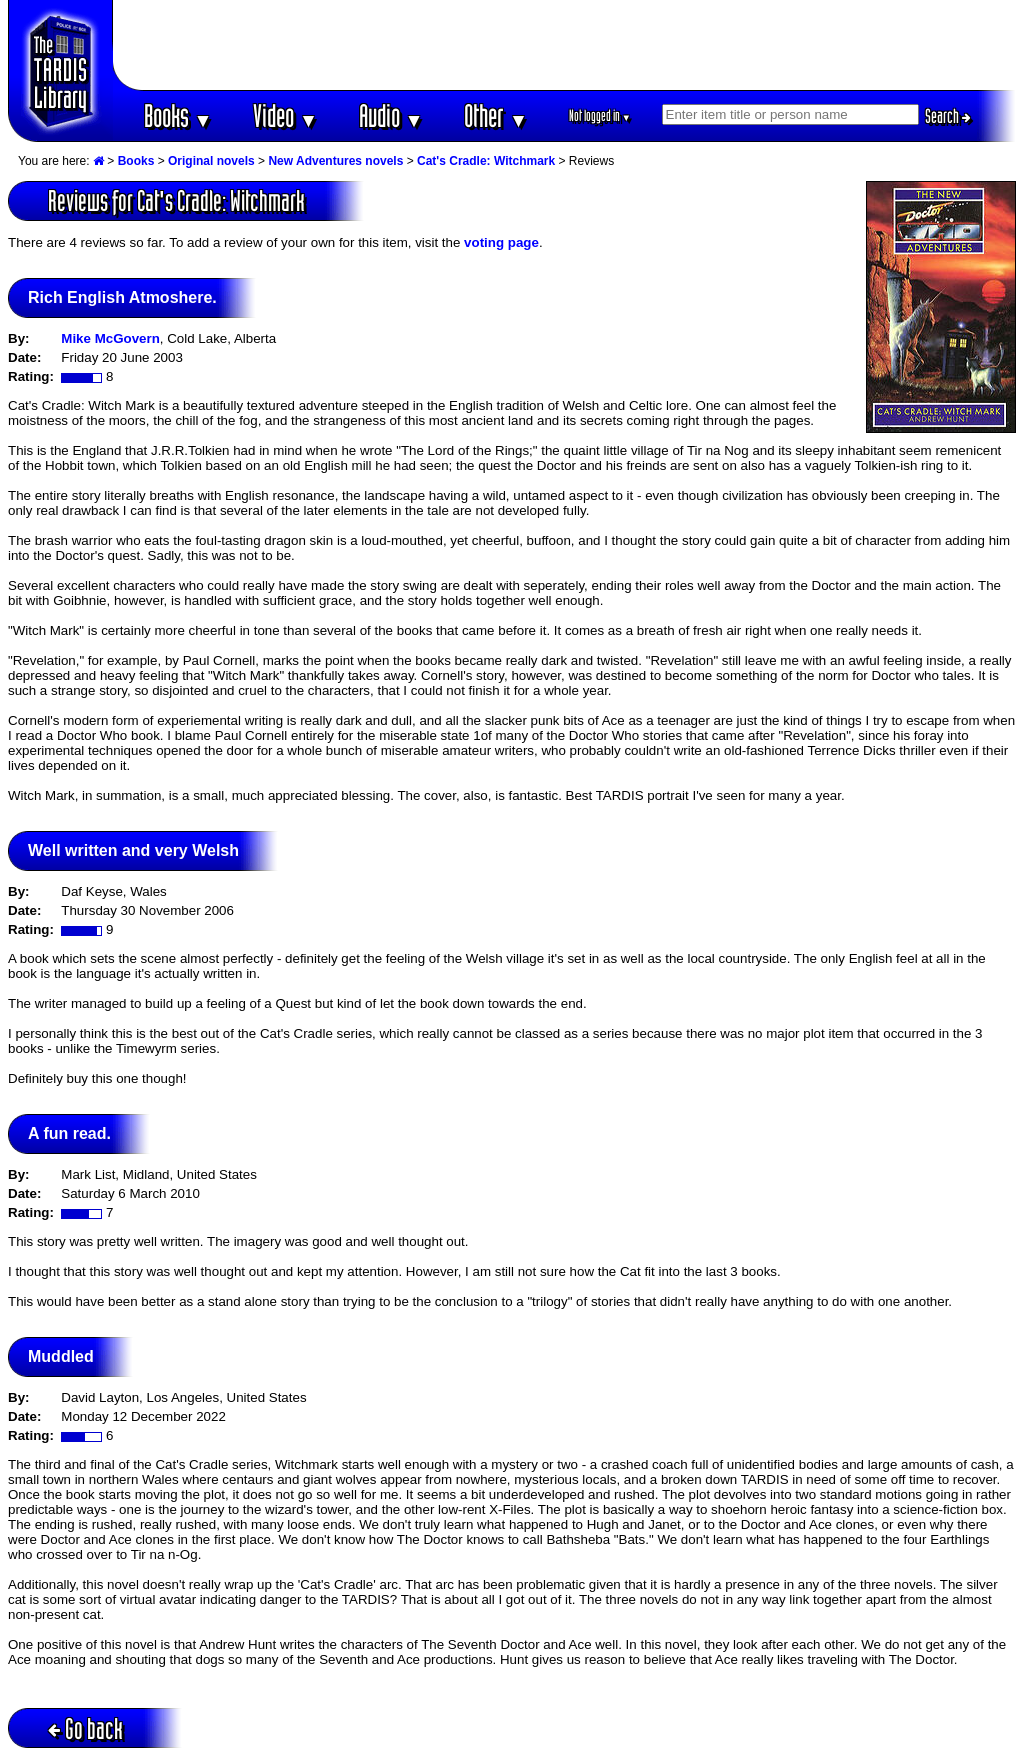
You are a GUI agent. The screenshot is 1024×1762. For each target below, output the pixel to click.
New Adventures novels (335, 161)
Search (948, 116)
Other (496, 115)
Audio (391, 115)
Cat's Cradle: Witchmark (486, 161)
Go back (85, 1728)
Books (178, 115)
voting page (501, 242)
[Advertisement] (565, 45)
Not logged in (600, 115)
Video (285, 115)
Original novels (211, 161)
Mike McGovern (110, 338)
